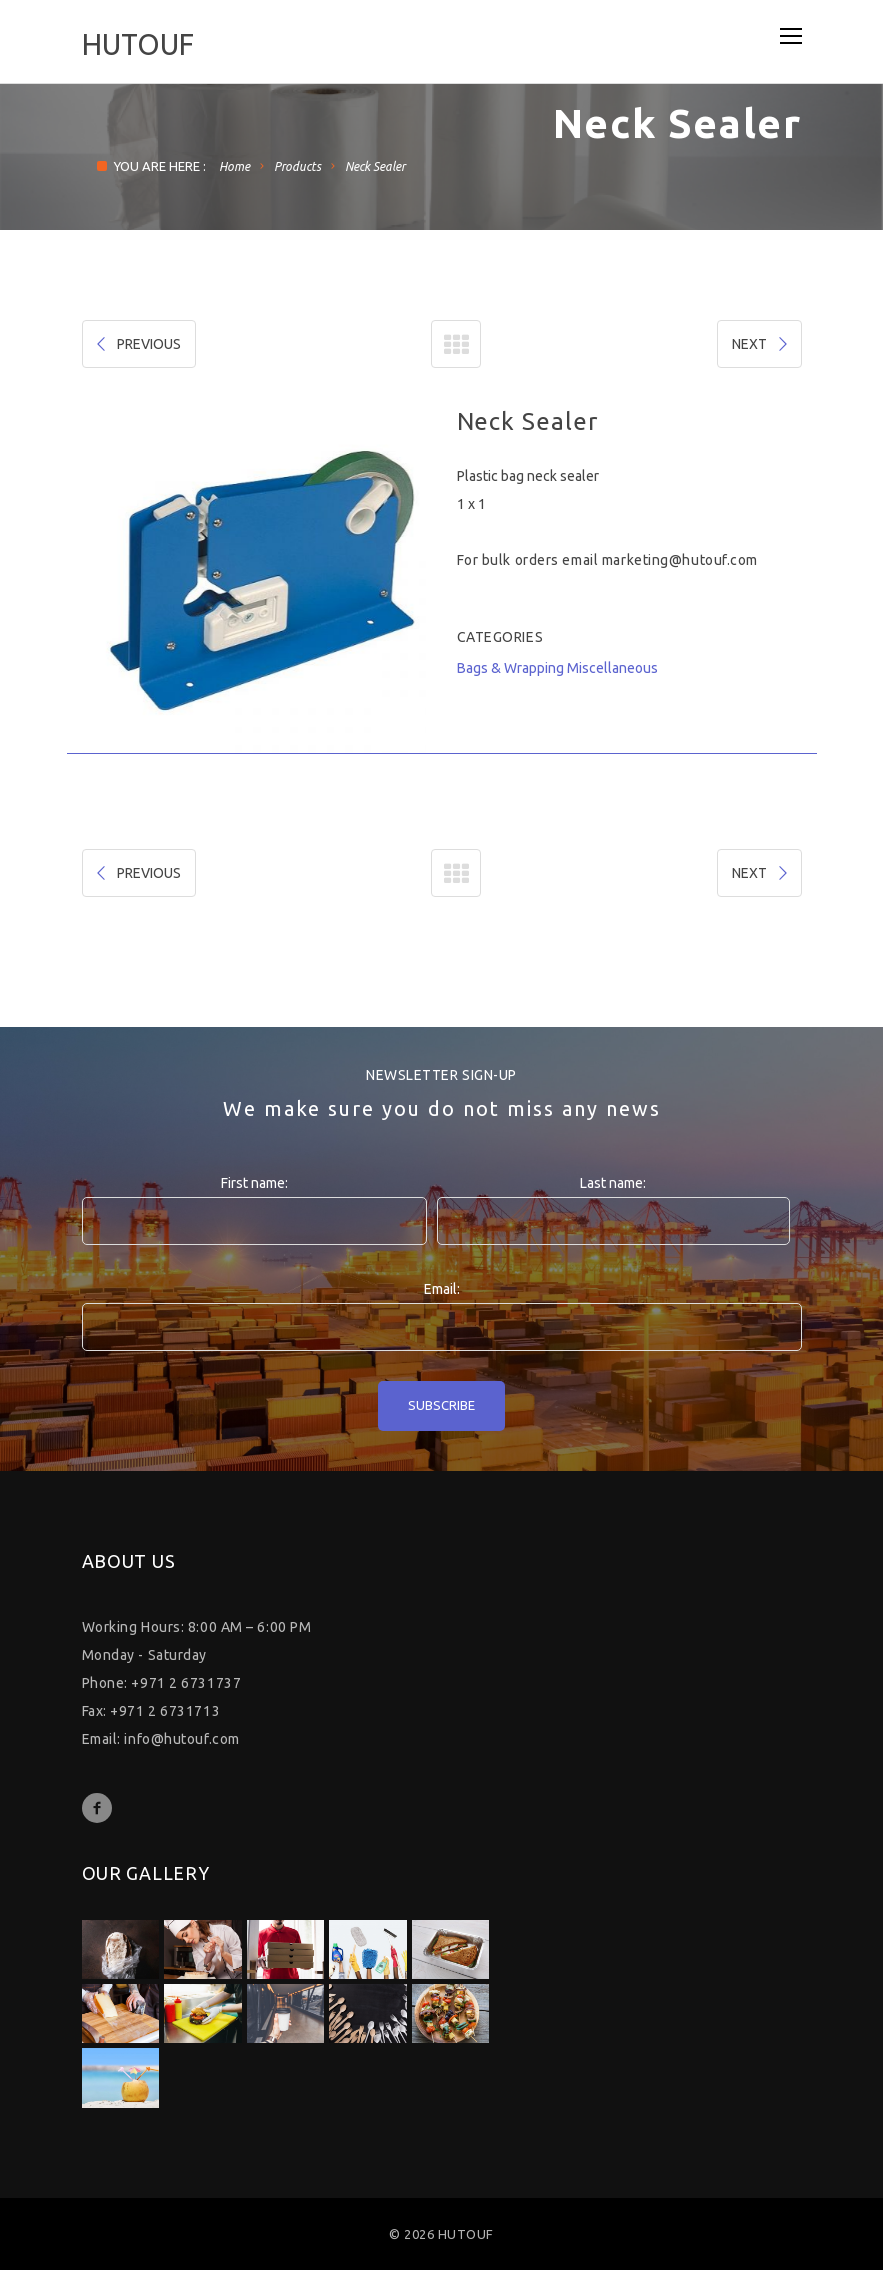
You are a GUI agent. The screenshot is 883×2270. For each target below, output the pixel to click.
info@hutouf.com (181, 1739)
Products (297, 166)
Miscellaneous (612, 668)
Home (234, 166)
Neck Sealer (375, 166)
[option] (254, 580)
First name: (254, 1183)
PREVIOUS (137, 344)
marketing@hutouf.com (680, 560)
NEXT (761, 344)
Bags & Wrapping (510, 668)
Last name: (613, 1183)
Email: (442, 1289)
